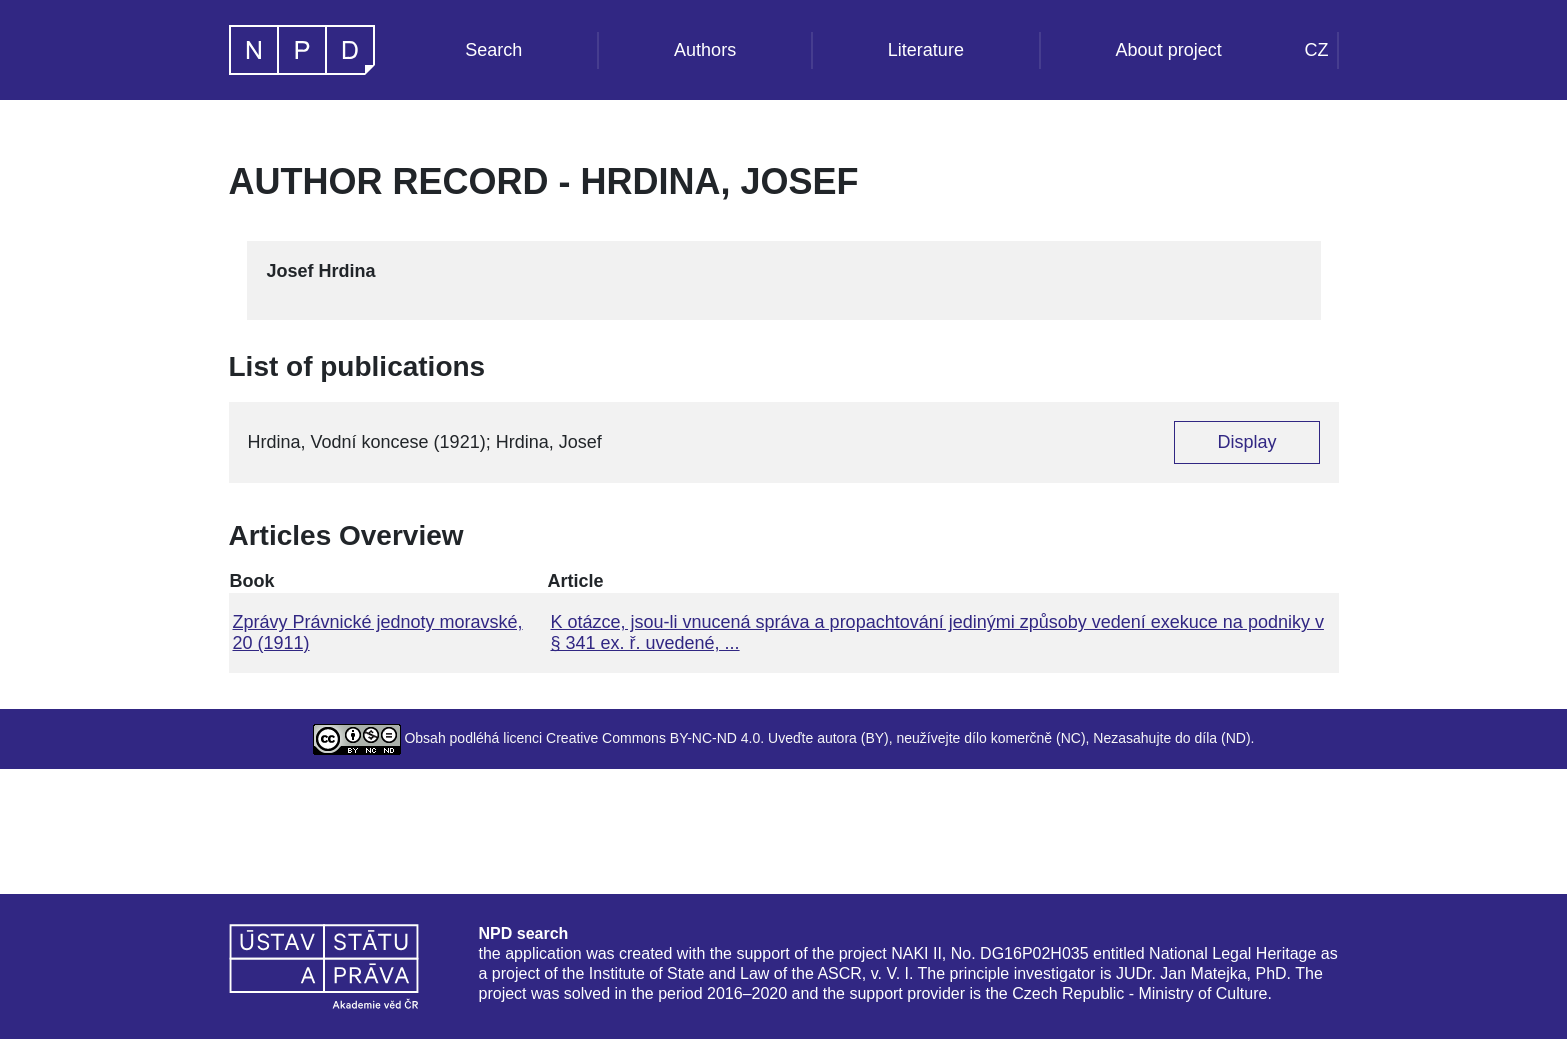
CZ (1317, 50)
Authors (705, 50)
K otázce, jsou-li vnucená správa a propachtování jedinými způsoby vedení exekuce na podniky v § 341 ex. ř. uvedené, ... (936, 632)
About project (1169, 50)
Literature (926, 50)
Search (493, 50)
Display (1246, 442)
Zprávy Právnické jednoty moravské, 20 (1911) (378, 632)
